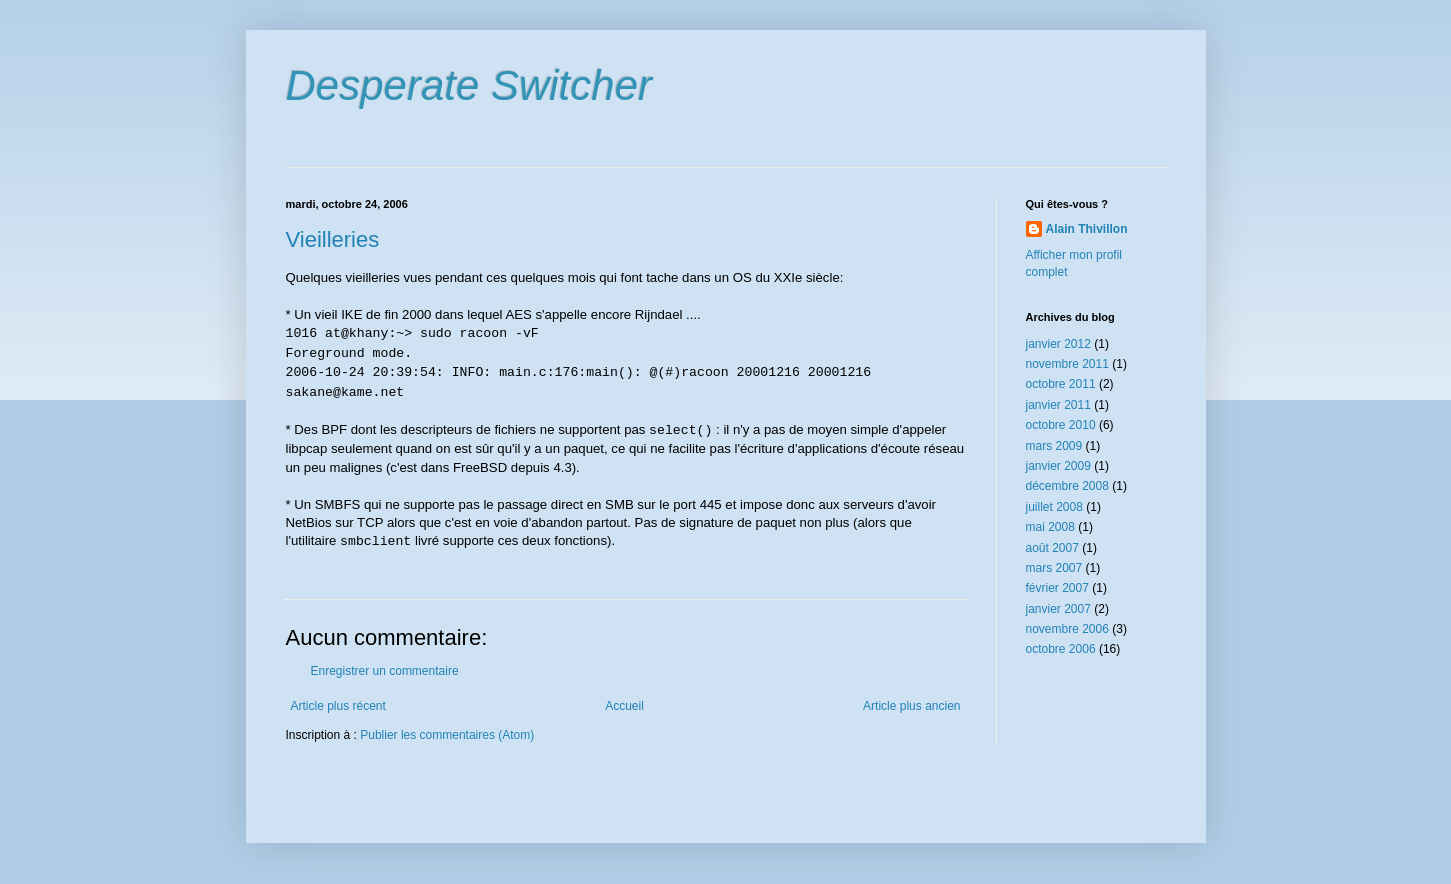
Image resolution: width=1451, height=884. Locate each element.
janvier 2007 (1058, 609)
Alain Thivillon (1087, 229)
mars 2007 (1054, 568)
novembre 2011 (1067, 364)
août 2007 (1052, 548)
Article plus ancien (911, 706)
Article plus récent (338, 706)
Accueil (624, 706)
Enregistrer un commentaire (385, 671)
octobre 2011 (1061, 384)
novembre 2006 (1067, 629)
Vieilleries (333, 239)
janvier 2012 (1058, 344)
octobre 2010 (1061, 425)
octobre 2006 (1061, 649)
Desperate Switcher (469, 85)
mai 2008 (1050, 527)
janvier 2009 (1058, 466)
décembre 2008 (1067, 486)
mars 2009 (1054, 446)
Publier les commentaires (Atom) (447, 735)
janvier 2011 (1058, 405)
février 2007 (1057, 588)
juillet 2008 (1054, 507)
